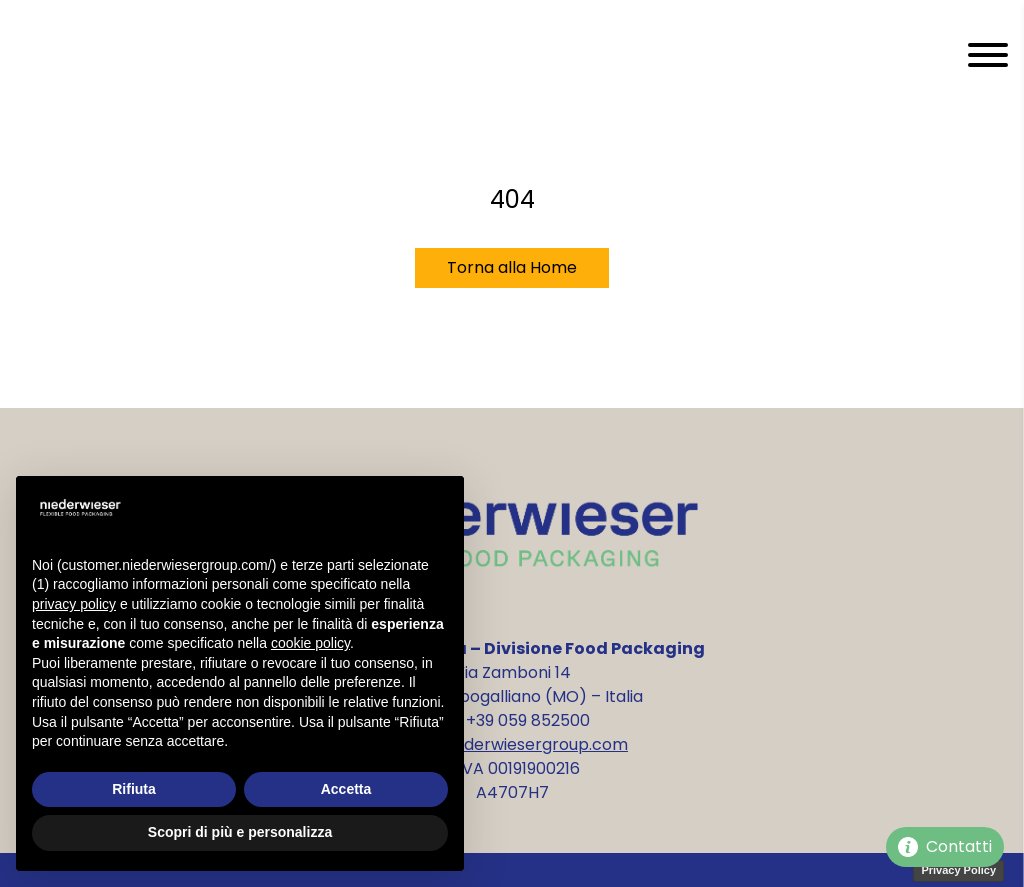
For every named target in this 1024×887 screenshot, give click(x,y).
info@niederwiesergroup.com (512, 744)
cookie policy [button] (310, 643)
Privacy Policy (958, 870)
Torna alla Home (512, 267)
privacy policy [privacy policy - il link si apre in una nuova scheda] (74, 604)
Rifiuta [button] (134, 789)
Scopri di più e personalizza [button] (240, 832)
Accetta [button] (346, 789)
